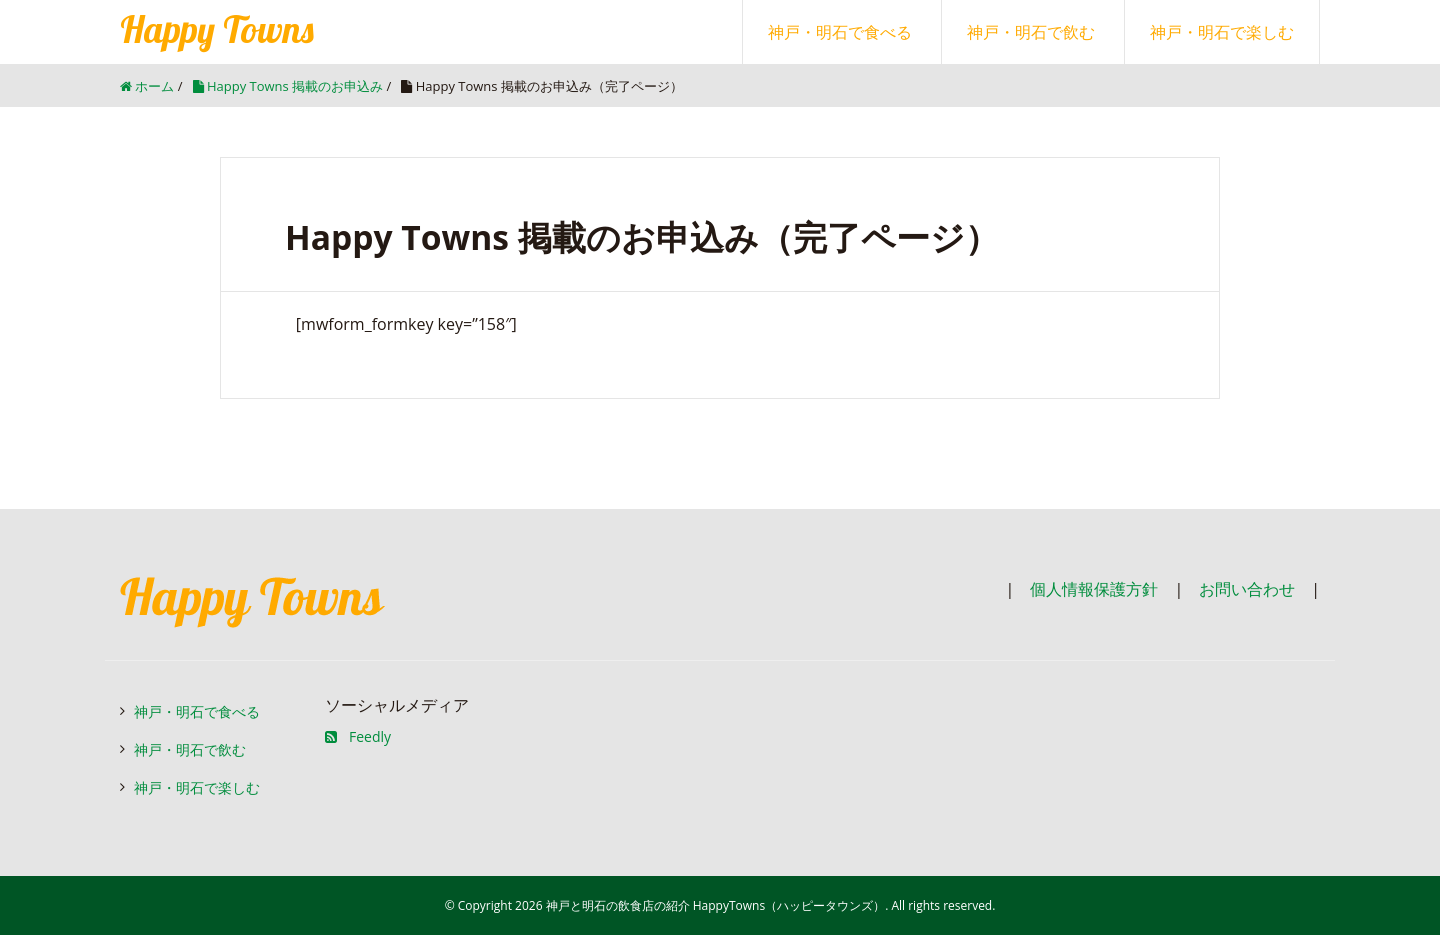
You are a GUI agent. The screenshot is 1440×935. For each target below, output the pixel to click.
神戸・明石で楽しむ (1222, 32)
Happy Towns (217, 29)
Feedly (358, 736)
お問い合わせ (1247, 589)
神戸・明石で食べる (840, 32)
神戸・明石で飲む (1031, 32)
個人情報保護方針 (1094, 589)
